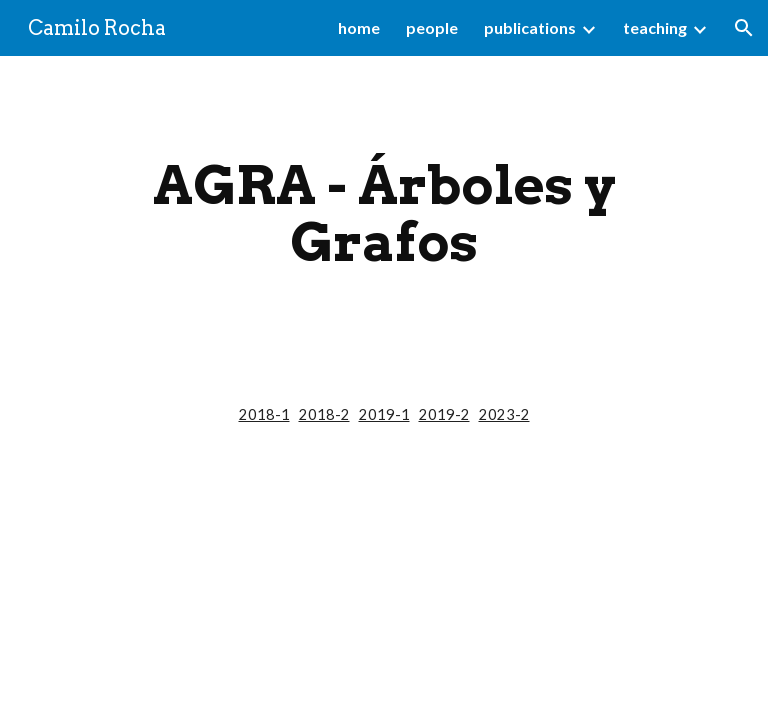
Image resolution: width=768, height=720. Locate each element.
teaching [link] (655, 27)
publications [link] (530, 27)
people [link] (432, 27)
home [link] (359, 27)
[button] (744, 28)
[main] (383, 213)
